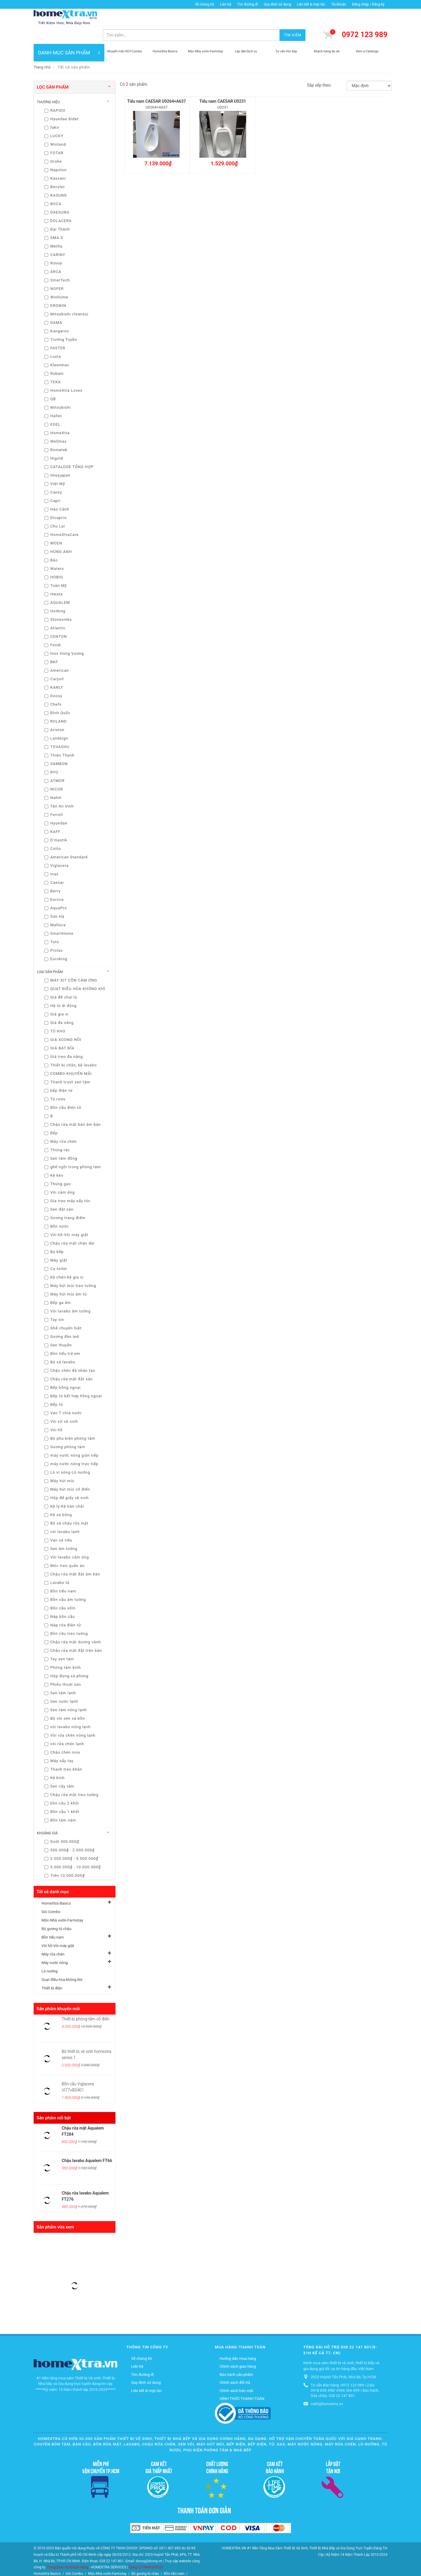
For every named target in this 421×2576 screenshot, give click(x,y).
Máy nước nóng (55, 1945)
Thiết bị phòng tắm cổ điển (85, 2001)
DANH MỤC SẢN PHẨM (69, 35)
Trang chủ (42, 49)
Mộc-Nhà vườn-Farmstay (62, 1902)
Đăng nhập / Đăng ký (368, 4)
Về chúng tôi (204, 4)
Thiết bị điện (52, 1970)
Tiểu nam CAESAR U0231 (222, 83)
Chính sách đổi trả (235, 2365)
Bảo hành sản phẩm (236, 2357)
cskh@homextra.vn (327, 2386)
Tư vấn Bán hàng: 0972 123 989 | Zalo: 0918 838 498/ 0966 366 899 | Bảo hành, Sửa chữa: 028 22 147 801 (345, 2372)
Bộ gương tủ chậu (56, 1911)
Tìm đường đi (247, 4)
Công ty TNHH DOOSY (146, 2550)
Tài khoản (338, 4)
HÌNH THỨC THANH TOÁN (242, 2381)
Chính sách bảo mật (236, 2373)
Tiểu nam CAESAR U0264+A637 (156, 83)
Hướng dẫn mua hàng (238, 2341)
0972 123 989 (364, 17)
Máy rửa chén (53, 1936)
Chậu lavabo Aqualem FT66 (87, 2143)
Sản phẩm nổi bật (54, 2100)
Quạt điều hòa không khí (62, 1962)
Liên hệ (225, 4)
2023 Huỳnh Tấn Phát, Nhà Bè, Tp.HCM (343, 2359)
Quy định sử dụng (277, 4)
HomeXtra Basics (56, 1886)
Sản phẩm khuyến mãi (58, 1991)
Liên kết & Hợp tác (311, 4)
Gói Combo (51, 1894)
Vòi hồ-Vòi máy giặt (58, 1928)
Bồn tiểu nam (53, 1919)
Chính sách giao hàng (238, 2349)
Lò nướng (50, 1953)
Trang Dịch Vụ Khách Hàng (67, 2550)
